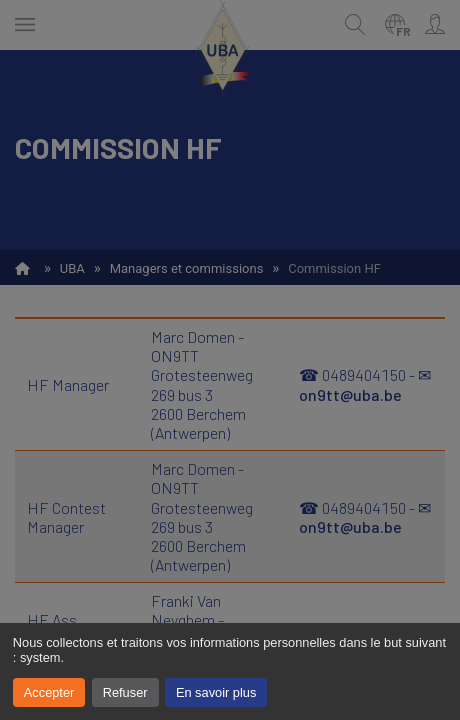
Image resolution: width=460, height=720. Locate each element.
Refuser (125, 692)
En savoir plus (216, 692)
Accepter (49, 692)
